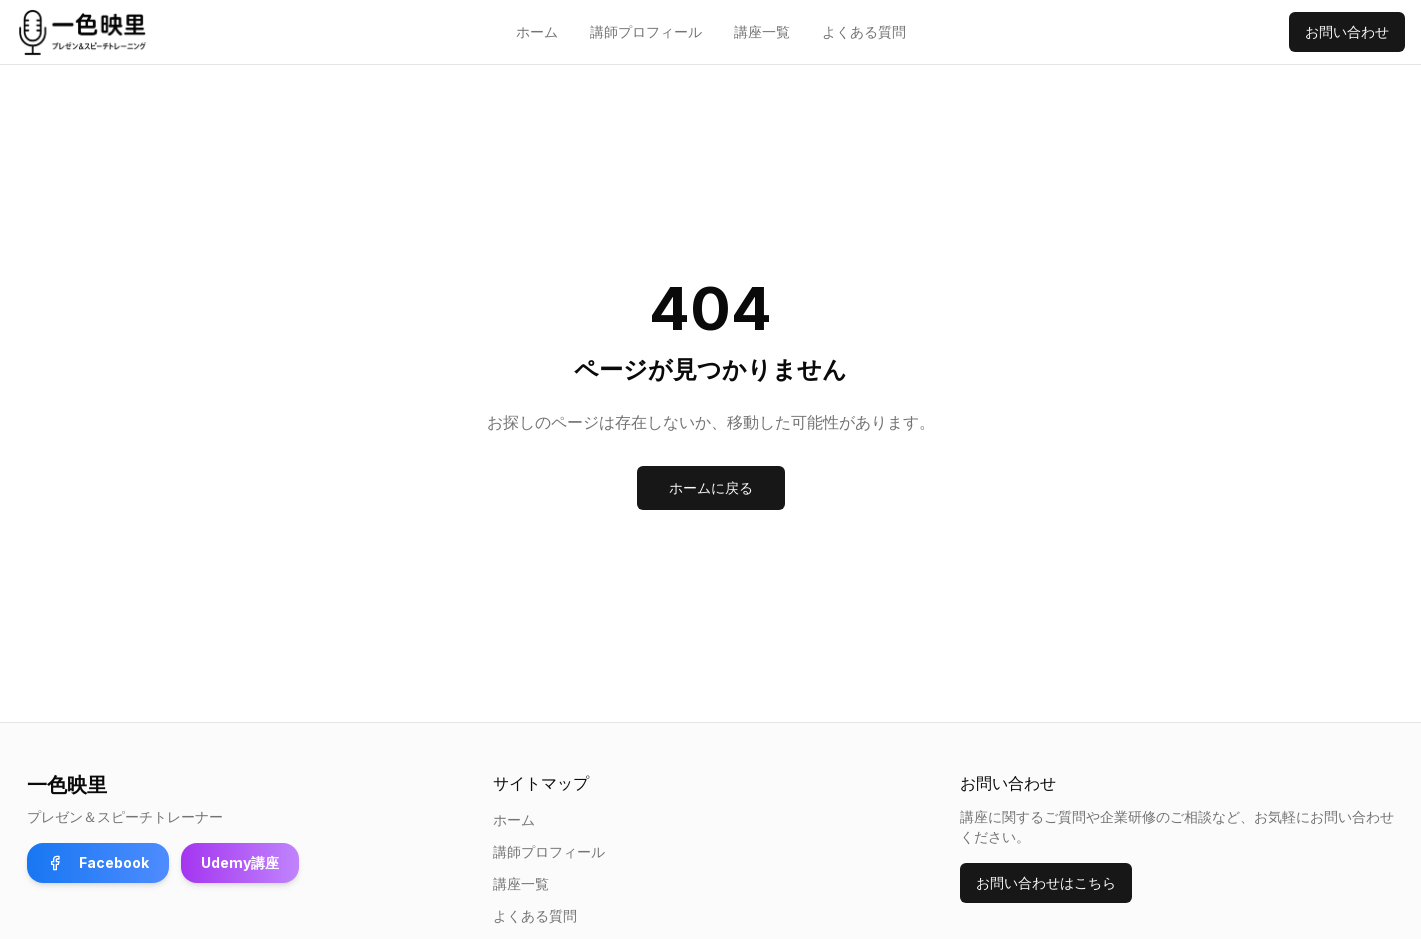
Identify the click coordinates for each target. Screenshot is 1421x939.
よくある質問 (864, 31)
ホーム (537, 31)
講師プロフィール (646, 31)
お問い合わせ (1347, 31)
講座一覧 (762, 31)
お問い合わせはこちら (1046, 882)
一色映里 (67, 785)
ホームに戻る (711, 487)
